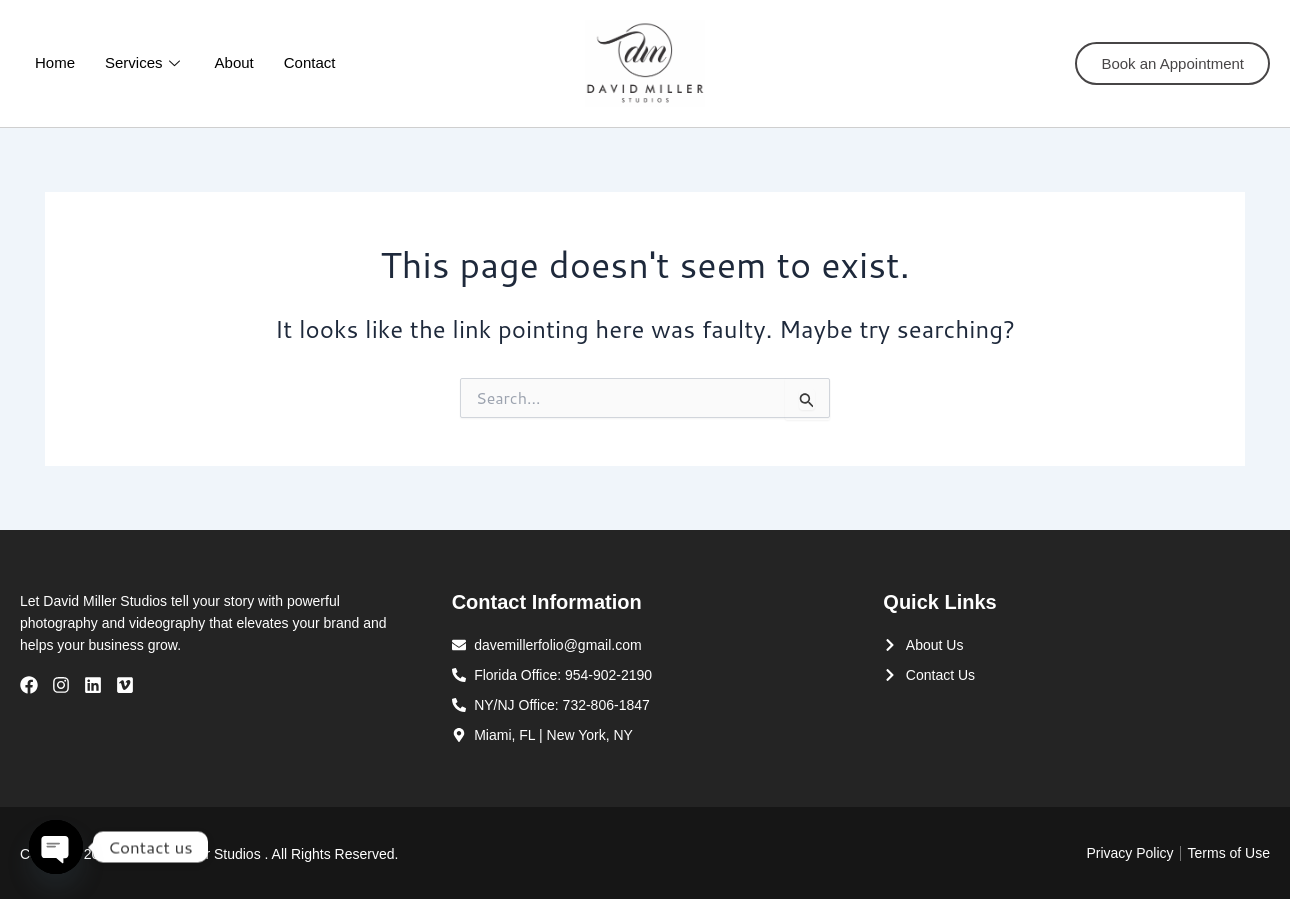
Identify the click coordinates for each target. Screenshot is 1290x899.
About (234, 62)
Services (145, 62)
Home (55, 62)
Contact (310, 62)
